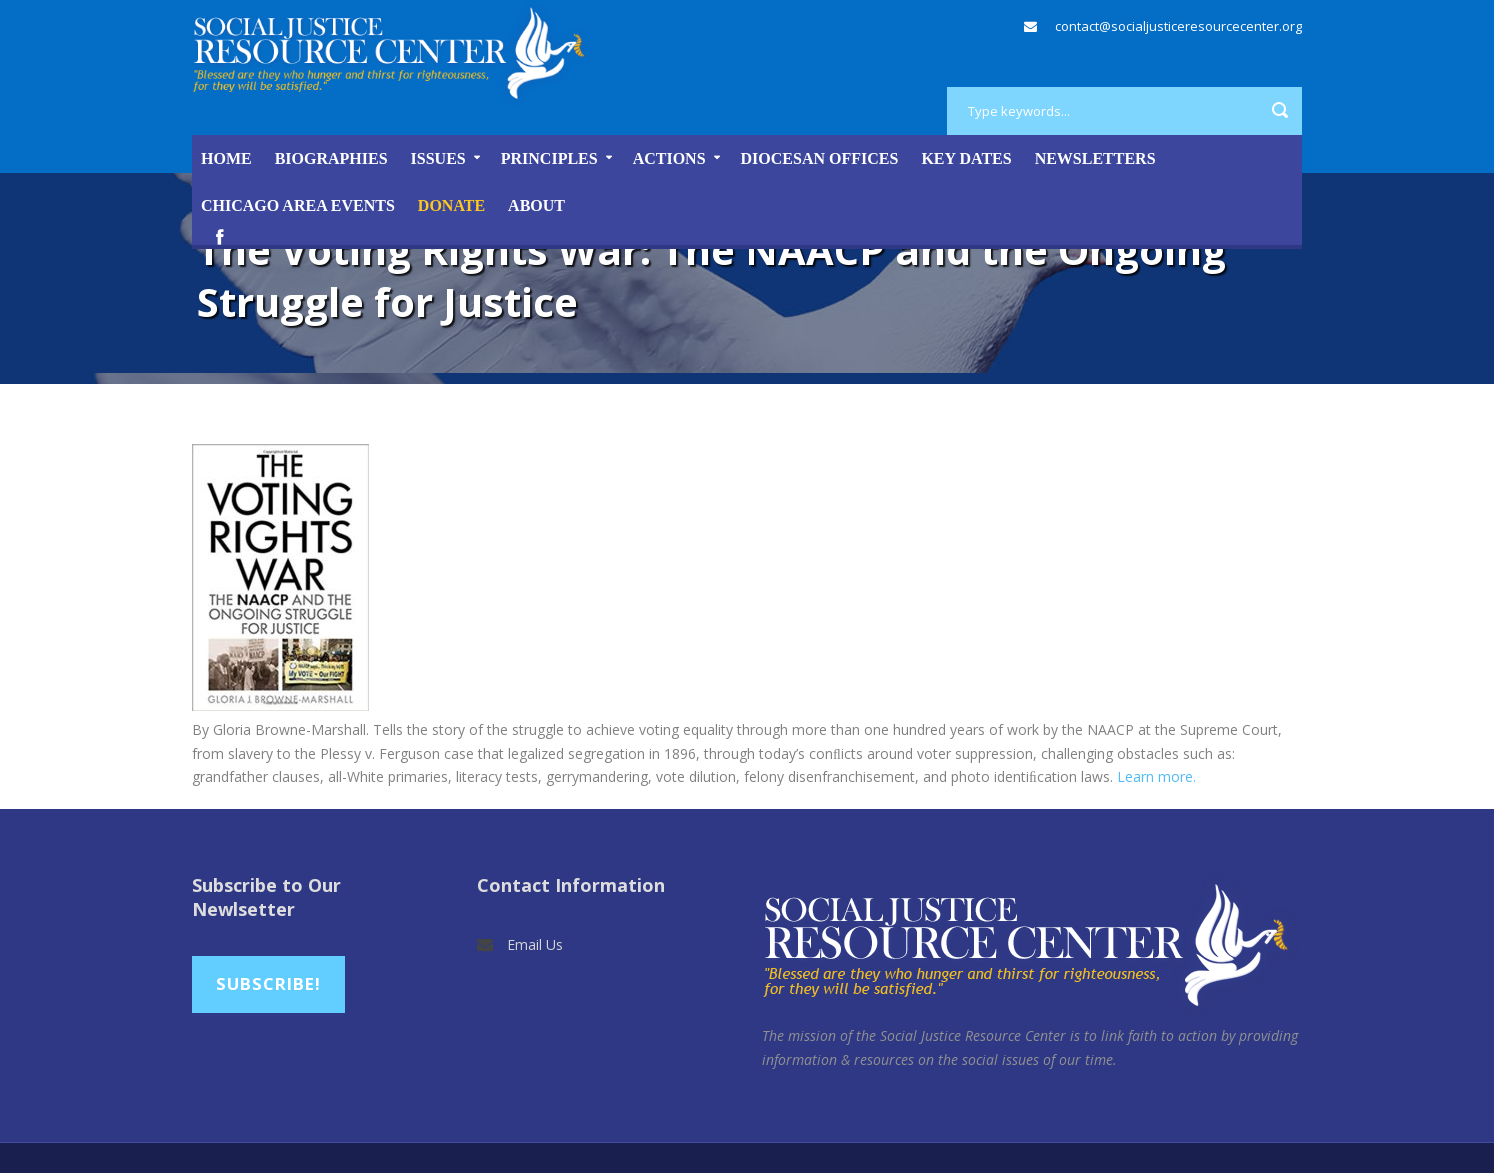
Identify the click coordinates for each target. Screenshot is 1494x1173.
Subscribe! (268, 983)
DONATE (451, 205)
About (536, 205)
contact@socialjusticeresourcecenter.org (1178, 26)
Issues (438, 158)
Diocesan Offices (820, 158)
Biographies (331, 158)
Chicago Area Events (298, 205)
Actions (669, 158)
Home (226, 158)
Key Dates (966, 158)
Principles (549, 158)
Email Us (535, 944)
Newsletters (1095, 158)
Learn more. (1156, 776)
